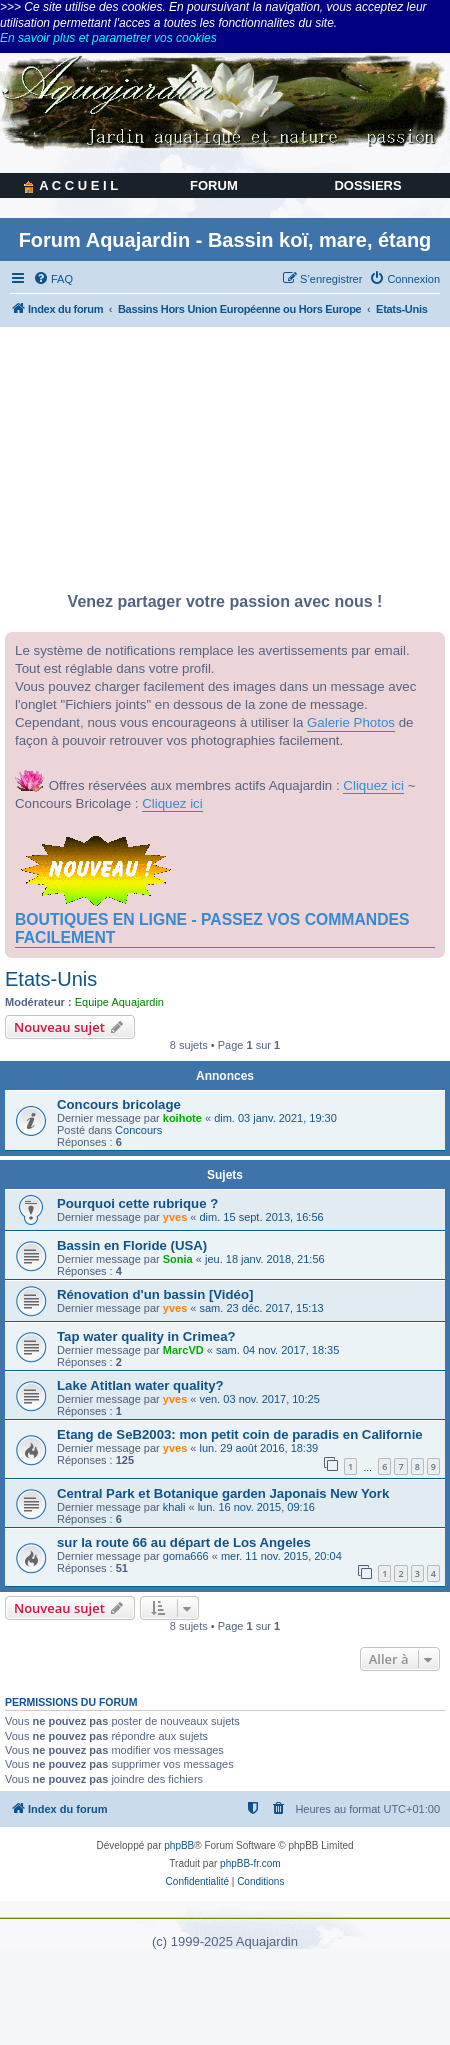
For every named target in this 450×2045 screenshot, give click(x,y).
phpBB (179, 1845)
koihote (182, 1118)
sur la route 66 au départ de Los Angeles (184, 1542)
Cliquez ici (373, 785)
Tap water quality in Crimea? (146, 1336)
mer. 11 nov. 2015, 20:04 (281, 1556)
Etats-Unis (51, 979)
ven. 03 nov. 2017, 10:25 (260, 1399)
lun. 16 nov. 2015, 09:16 (256, 1507)
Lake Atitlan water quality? (140, 1385)
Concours (138, 1130)
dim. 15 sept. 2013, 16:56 (262, 1217)
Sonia (178, 1259)
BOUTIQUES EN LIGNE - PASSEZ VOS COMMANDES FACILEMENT (212, 928)
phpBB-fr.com (250, 1863)
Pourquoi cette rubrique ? (137, 1203)
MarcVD (183, 1350)
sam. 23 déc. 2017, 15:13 (262, 1308)
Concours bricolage (119, 1104)
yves (175, 1217)
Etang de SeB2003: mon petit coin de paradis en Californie (240, 1434)
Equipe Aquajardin (119, 1002)
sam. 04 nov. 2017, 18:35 (277, 1350)
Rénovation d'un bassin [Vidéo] (155, 1294)
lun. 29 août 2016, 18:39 (259, 1448)
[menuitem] (53, 279)
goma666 (186, 1556)
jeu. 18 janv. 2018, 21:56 (265, 1259)
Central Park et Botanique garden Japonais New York (223, 1493)
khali (174, 1507)
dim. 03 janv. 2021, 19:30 (275, 1118)
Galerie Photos (351, 722)
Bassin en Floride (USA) (132, 1245)
